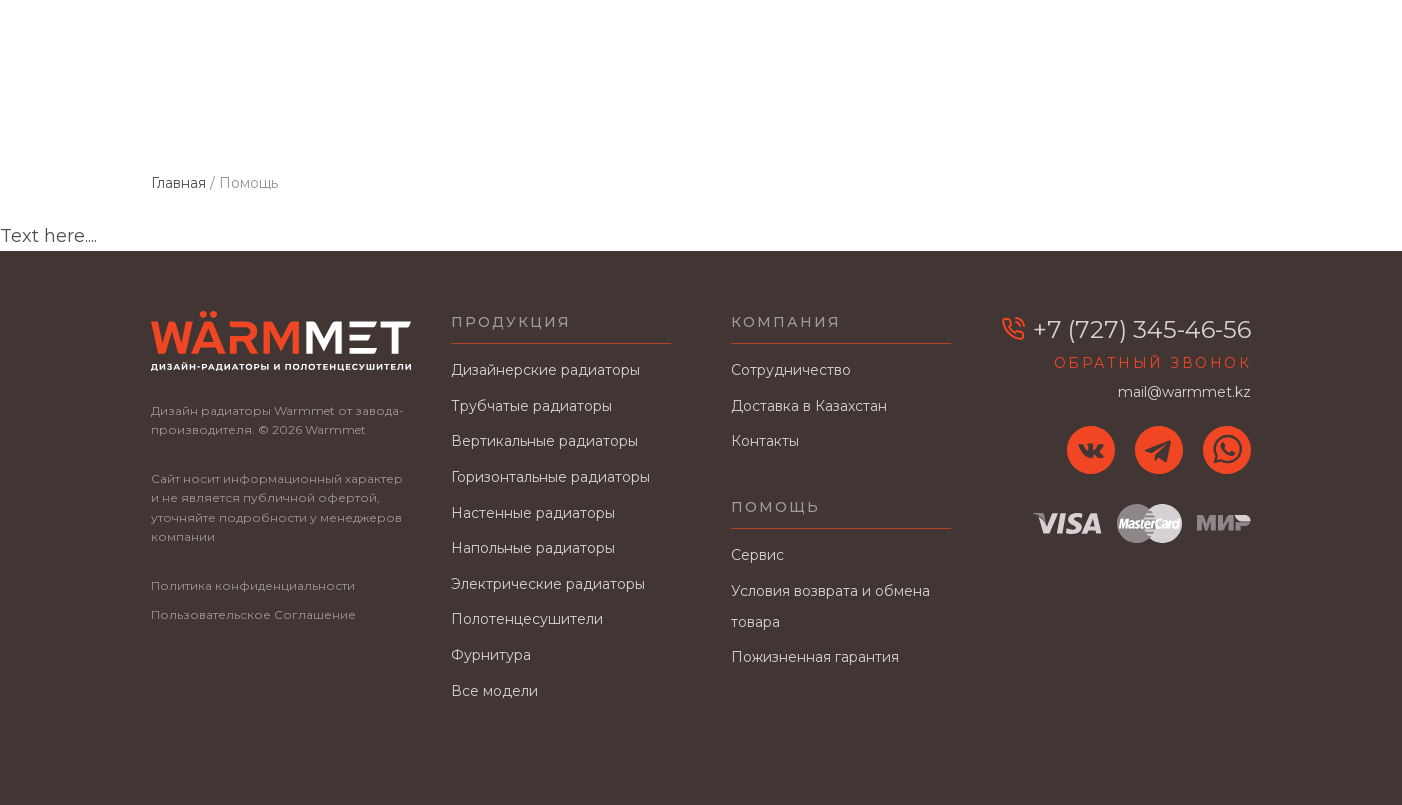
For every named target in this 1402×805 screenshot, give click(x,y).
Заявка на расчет (1015, 63)
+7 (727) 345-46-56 (1187, 35)
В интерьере (1050, 121)
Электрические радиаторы (548, 584)
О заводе (513, 121)
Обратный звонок (1153, 363)
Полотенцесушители (527, 619)
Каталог (292, 121)
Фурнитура (491, 655)
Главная (187, 121)
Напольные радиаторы (533, 548)
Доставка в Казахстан (866, 121)
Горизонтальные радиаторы (550, 477)
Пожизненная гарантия (815, 657)
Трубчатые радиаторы (531, 406)
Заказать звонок (1193, 63)
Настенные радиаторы (533, 513)
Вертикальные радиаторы (544, 441)
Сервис (757, 555)
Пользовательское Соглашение (253, 614)
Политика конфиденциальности (253, 585)
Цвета (415, 121)
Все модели (494, 691)
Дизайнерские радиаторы (545, 370)
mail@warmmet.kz (1010, 35)
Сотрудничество (662, 121)
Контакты (1180, 121)
